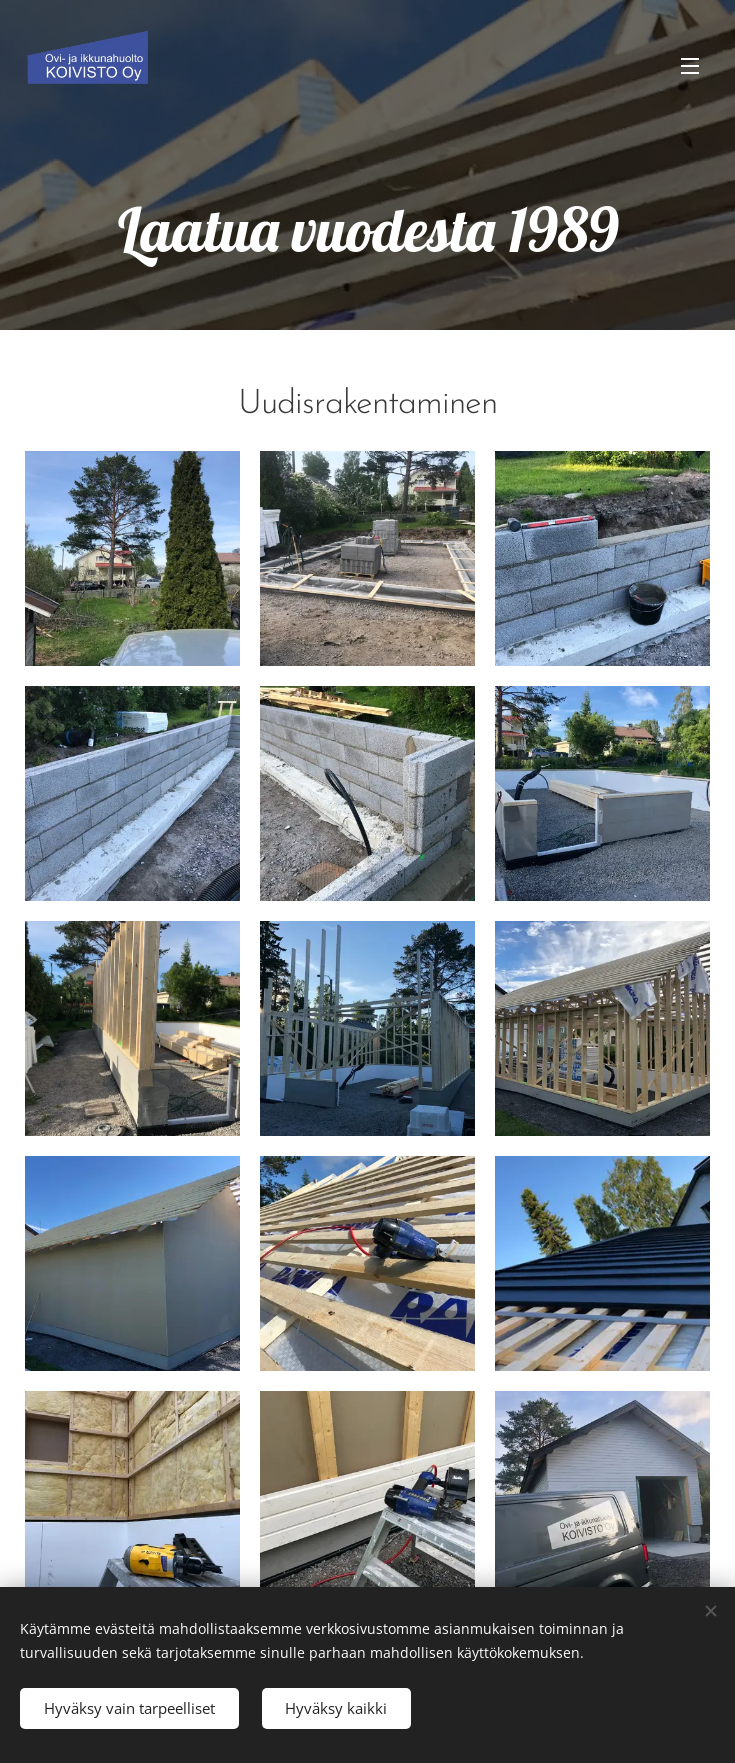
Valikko (690, 66)
